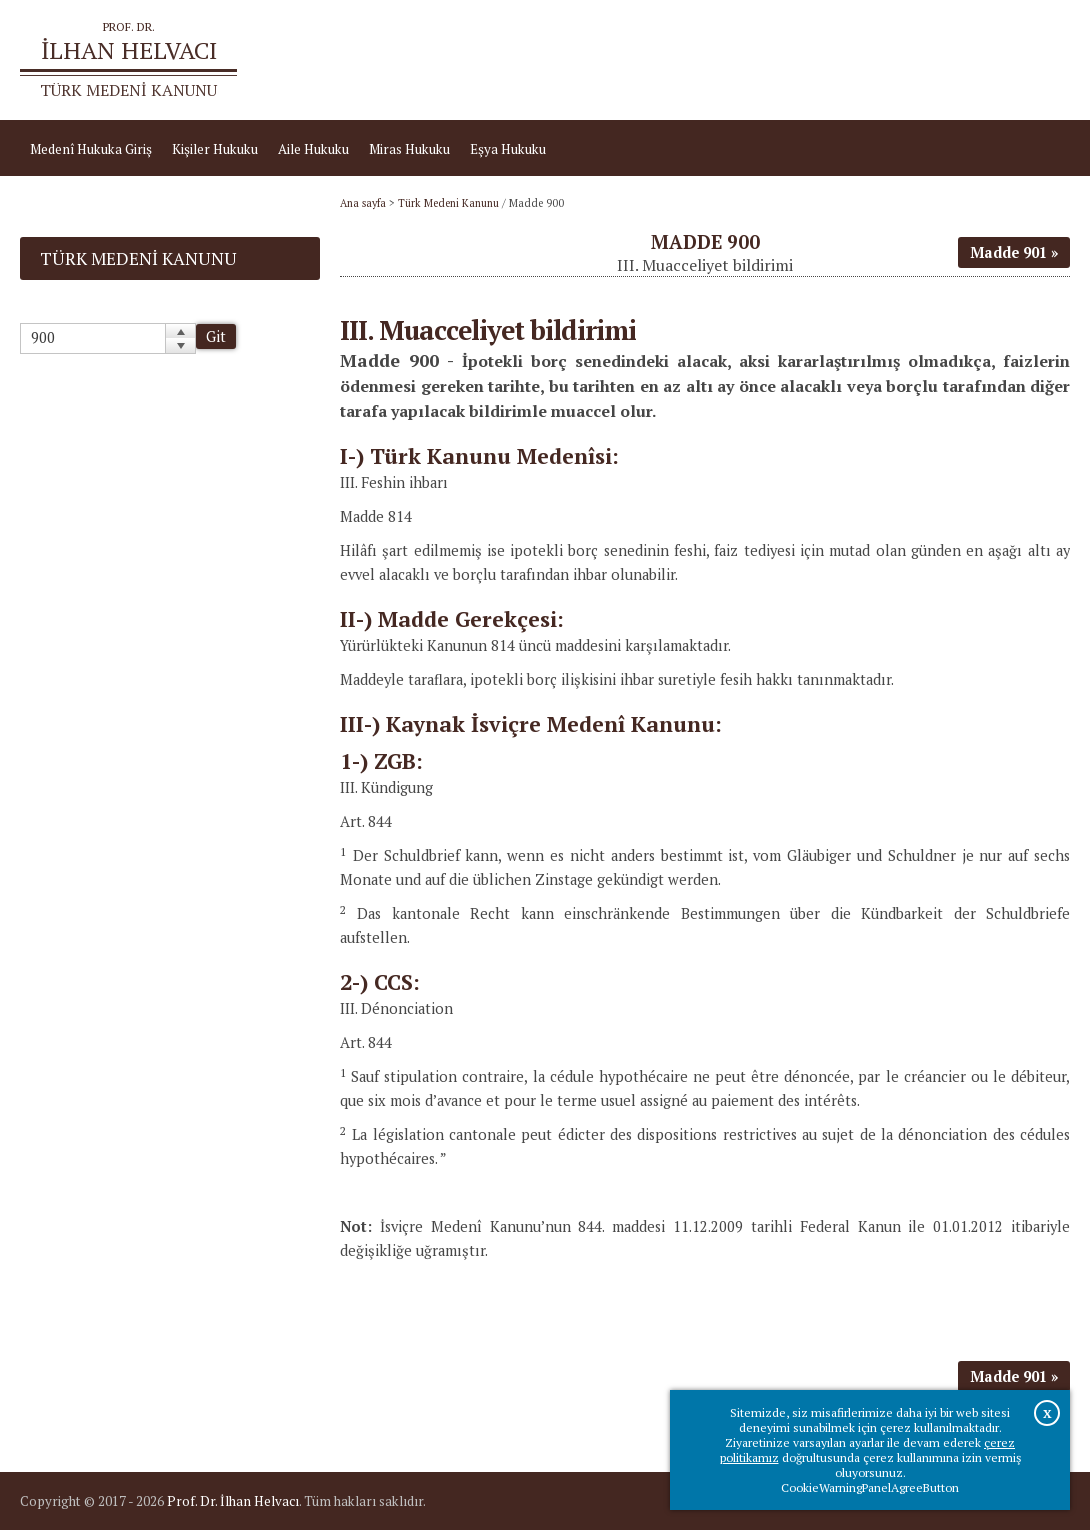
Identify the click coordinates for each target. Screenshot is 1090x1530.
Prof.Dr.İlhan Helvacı (931, 60)
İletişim (1037, 60)
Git (216, 336)
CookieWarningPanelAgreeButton (870, 1487)
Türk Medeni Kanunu (448, 203)
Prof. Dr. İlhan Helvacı (233, 1501)
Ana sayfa (817, 60)
